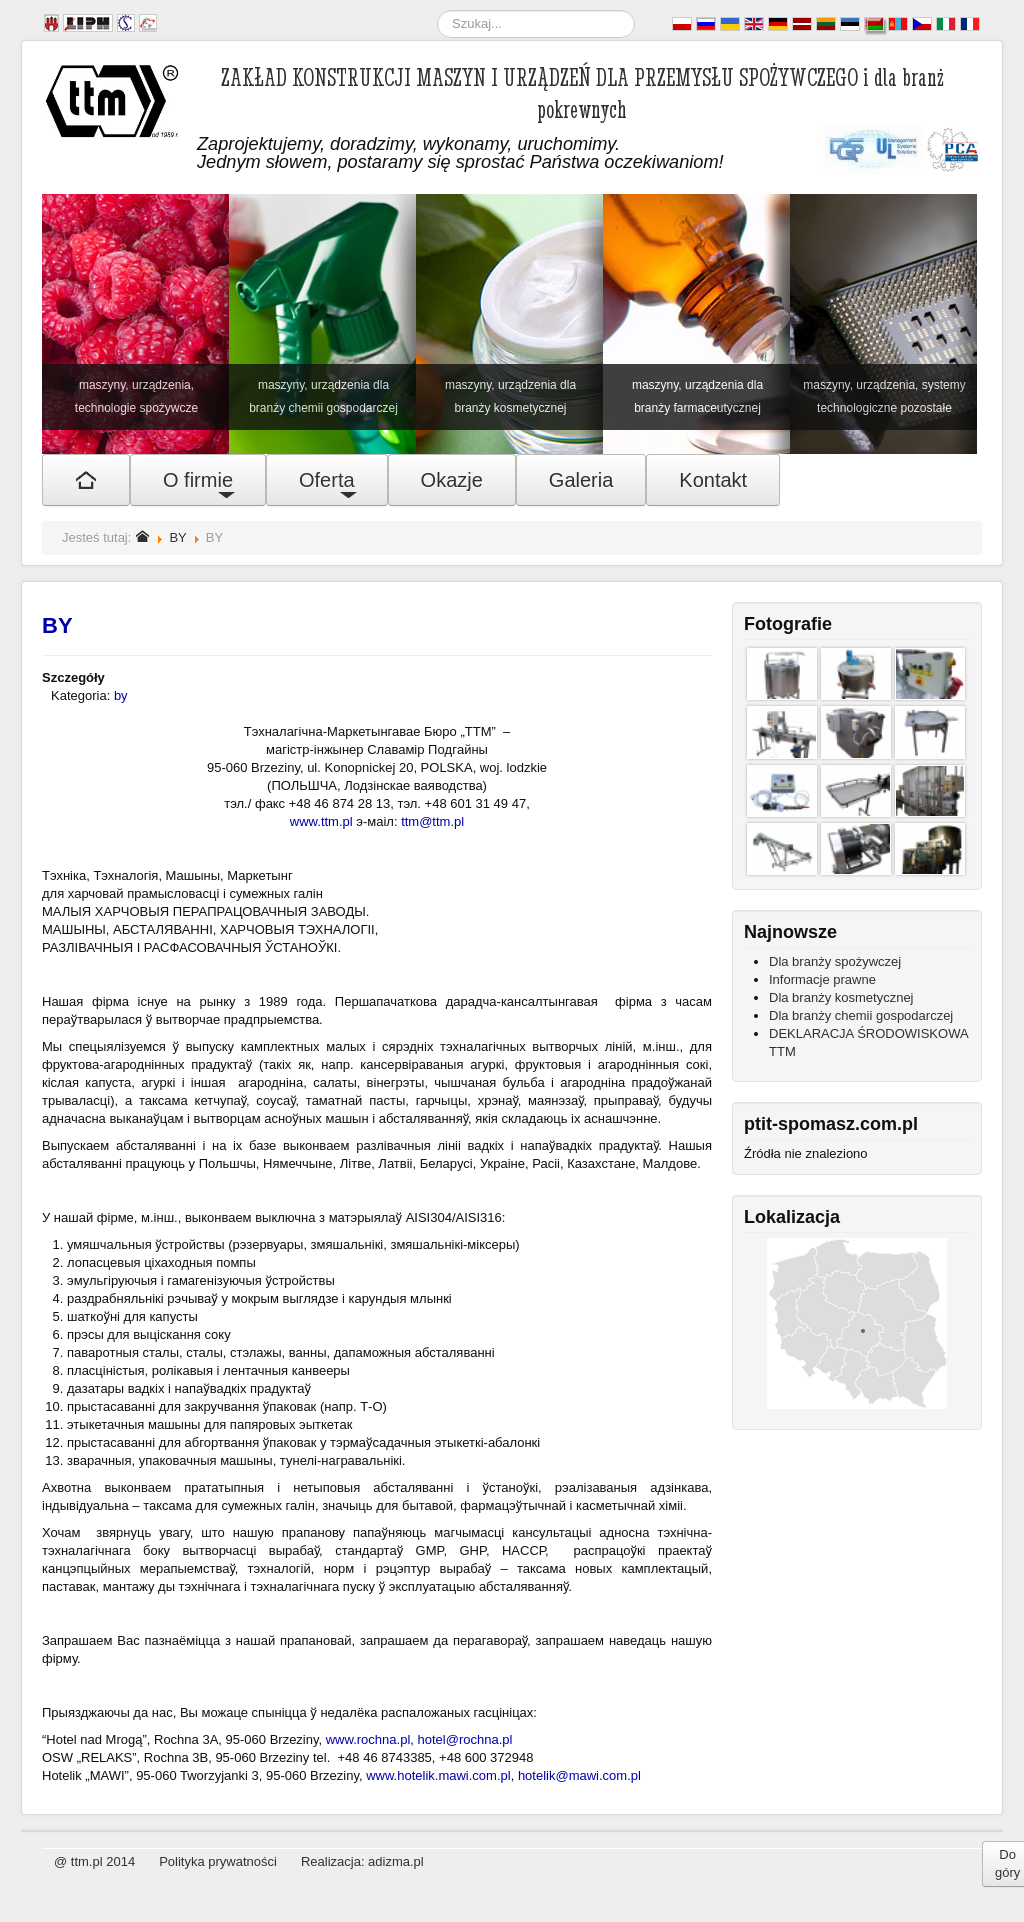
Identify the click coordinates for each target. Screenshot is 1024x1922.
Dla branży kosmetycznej (841, 997)
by (121, 695)
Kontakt (713, 480)
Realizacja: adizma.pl (362, 1861)
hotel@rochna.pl (465, 1739)
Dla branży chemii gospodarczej (861, 1015)
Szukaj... (437, 10)
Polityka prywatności (218, 1861)
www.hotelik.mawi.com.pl (438, 1775)
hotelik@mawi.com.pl (579, 1775)
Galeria (581, 480)
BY (177, 537)
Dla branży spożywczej (835, 961)
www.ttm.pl (321, 821)
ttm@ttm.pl (432, 821)
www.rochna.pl (368, 1739)
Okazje (452, 480)
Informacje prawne (822, 979)
